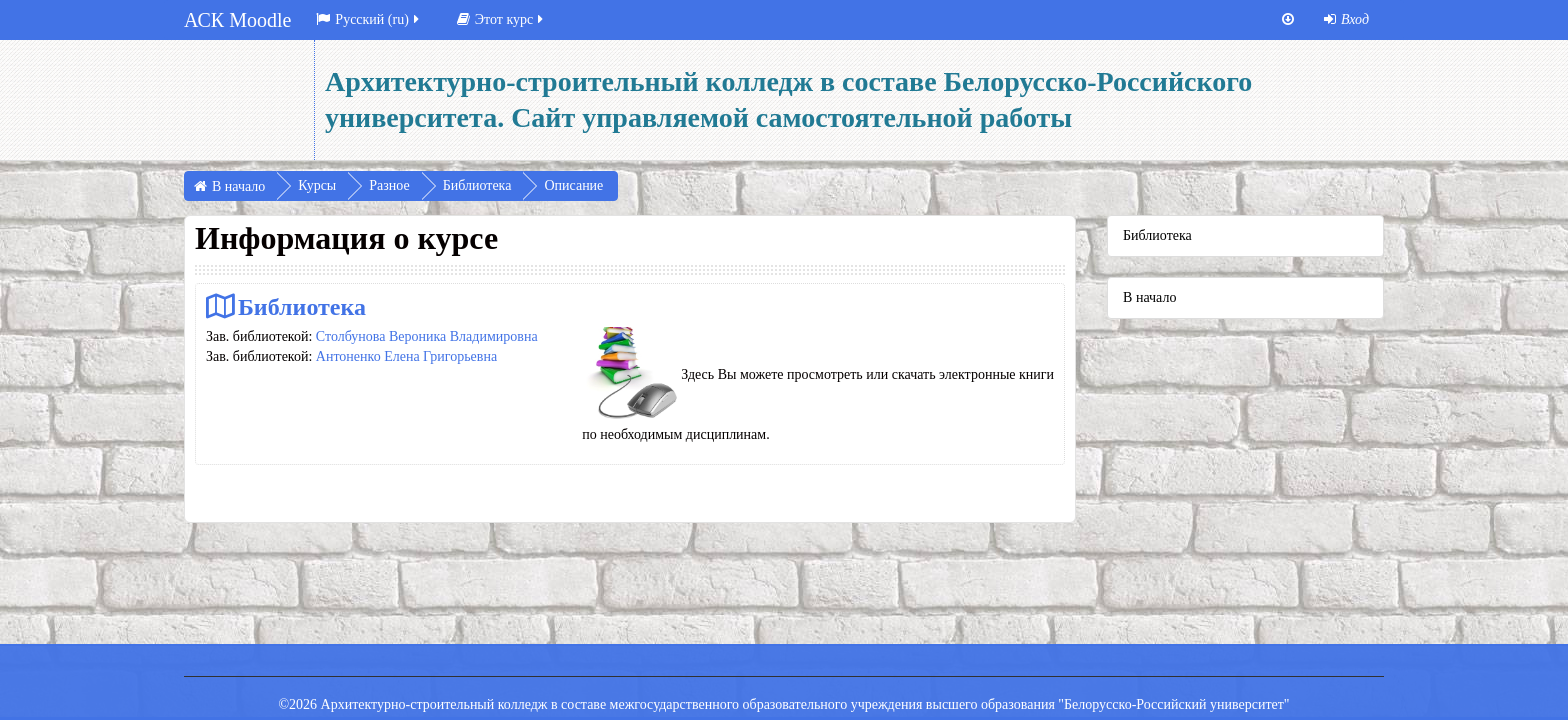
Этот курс (501, 19)
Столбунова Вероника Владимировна (427, 336)
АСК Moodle (237, 20)
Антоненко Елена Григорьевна (406, 356)
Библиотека (302, 306)
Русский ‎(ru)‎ (369, 19)
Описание (573, 185)
